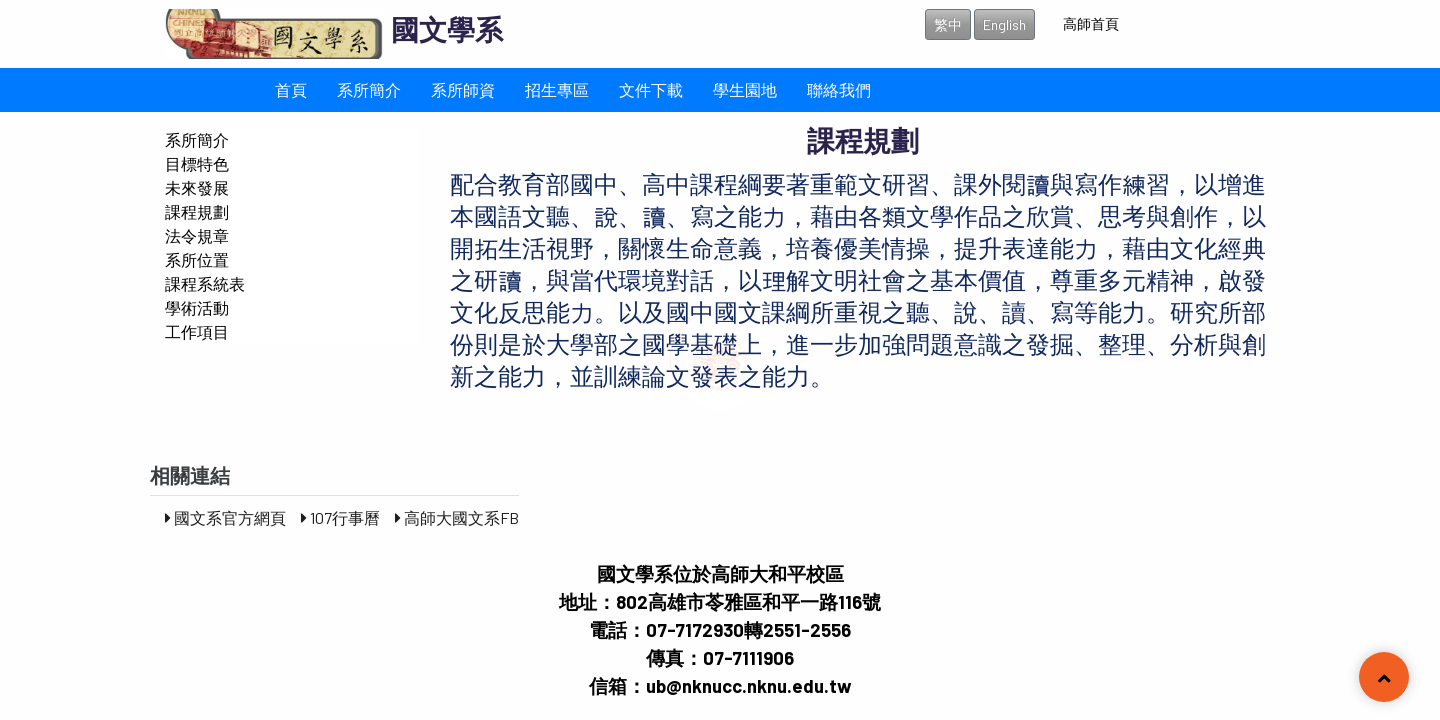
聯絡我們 (839, 89)
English (1004, 24)
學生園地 (745, 89)
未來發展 (197, 187)
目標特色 (197, 163)
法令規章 (197, 235)
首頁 (291, 89)
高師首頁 (1091, 23)
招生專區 (557, 89)
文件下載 (651, 89)
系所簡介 (369, 89)
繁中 (948, 24)
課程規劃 (197, 211)
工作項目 (197, 331)
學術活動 (197, 307)
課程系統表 (205, 283)
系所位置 (197, 259)
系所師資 (463, 89)
